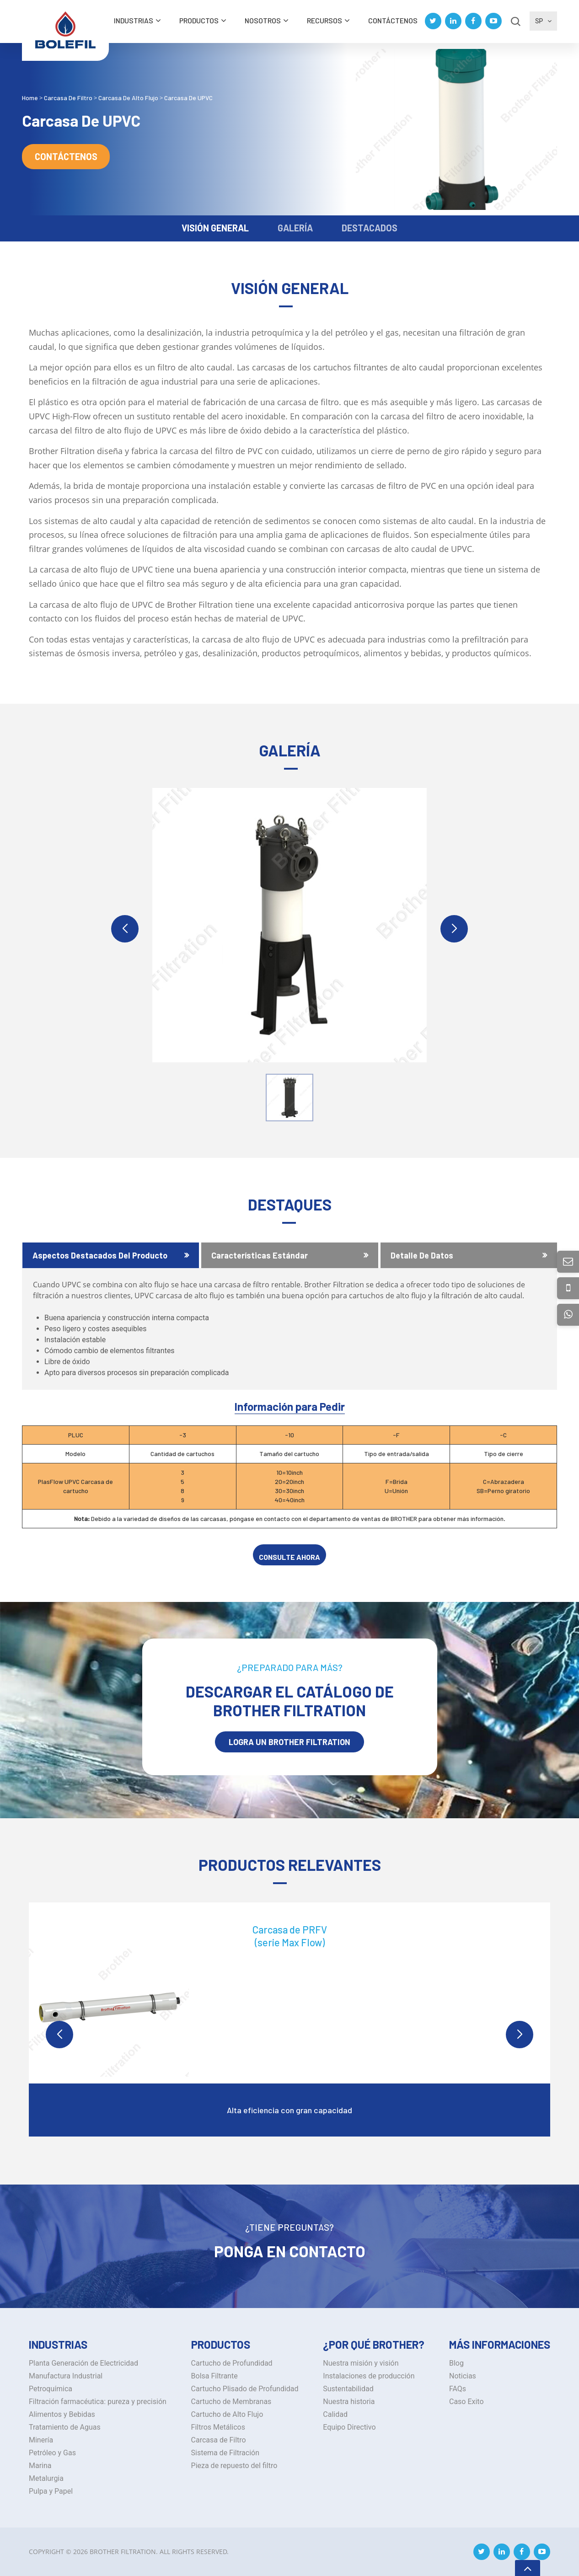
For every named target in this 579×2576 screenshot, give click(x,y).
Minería (41, 2440)
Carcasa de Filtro (218, 2440)
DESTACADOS (369, 227)
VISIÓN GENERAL (215, 227)
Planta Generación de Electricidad (83, 2363)
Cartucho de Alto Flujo (227, 2414)
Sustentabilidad (348, 2388)
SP (543, 21)
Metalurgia (46, 2478)
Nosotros (263, 20)
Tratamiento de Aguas (65, 2427)
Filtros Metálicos (218, 2427)
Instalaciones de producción (368, 2376)
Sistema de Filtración (225, 2452)
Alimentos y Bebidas (62, 2414)
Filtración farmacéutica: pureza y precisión (97, 2401)
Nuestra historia (349, 2401)
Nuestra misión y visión (360, 2363)
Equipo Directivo (349, 2427)
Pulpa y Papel (51, 2491)
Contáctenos (393, 20)
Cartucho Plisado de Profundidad (245, 2388)
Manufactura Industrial (65, 2376)
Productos (199, 20)
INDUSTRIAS (133, 20)
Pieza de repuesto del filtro (234, 2465)
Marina (40, 2465)
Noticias (462, 2376)
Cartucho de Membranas (231, 2401)
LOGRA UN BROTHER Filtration (289, 1742)
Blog (456, 2363)
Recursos (324, 20)
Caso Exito (466, 2401)
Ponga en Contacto (289, 2251)
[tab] (110, 1255)
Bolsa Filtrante (214, 2376)
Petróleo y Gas (52, 2452)
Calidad (335, 2414)
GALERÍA (295, 227)
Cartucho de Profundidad (232, 2363)
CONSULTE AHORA (289, 1557)
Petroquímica (50, 2388)
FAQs (457, 2388)
